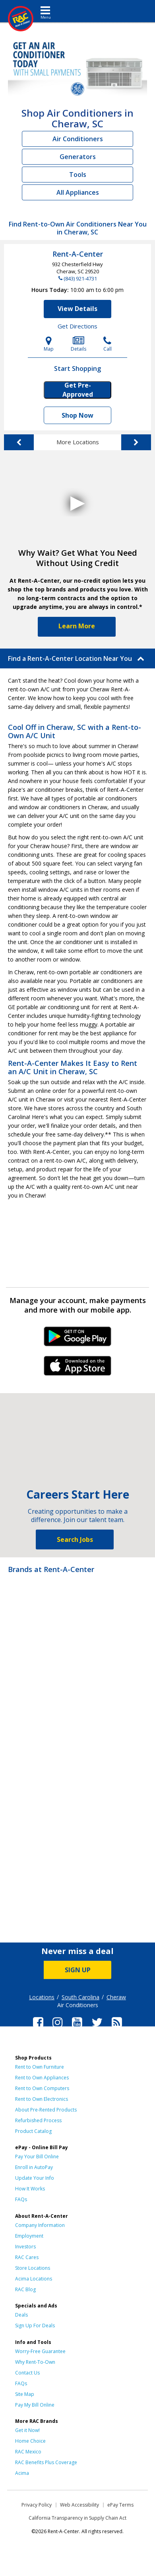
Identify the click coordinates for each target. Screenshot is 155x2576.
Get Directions (77, 326)
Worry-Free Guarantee (40, 2351)
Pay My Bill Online (34, 2404)
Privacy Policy (36, 2504)
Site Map (24, 2394)
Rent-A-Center (77, 254)
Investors (25, 2246)
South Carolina (80, 1997)
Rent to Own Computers (42, 2088)
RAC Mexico (28, 2451)
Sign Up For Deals (35, 2325)
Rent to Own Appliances (42, 2077)
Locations (41, 1997)
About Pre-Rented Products (46, 2109)
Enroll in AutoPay (34, 2167)
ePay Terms (120, 2504)
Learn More (76, 626)
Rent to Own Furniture (39, 2066)
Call (107, 344)
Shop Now (77, 415)
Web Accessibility (79, 2504)
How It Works (30, 2188)
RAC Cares (27, 2257)
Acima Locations (33, 2278)
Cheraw (116, 1997)
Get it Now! (27, 2430)
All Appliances (77, 192)
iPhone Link (77, 1368)
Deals (21, 2314)
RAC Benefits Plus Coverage (46, 2462)
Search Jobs (75, 1539)
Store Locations (32, 2268)
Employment (29, 2235)
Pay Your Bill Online (37, 2156)
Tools (77, 174)
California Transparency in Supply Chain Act (77, 2518)
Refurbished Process (38, 2120)
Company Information (40, 2225)
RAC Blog (25, 2289)
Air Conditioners (77, 138)
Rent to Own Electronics (41, 2099)
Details (78, 344)
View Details (77, 308)
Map (49, 344)
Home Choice (30, 2441)
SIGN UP (78, 1970)
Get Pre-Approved (77, 390)
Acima (22, 2473)
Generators (78, 156)
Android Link (78, 1339)
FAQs (21, 2199)
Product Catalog (33, 2131)
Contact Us (27, 2372)
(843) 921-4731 (80, 278)
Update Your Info (34, 2178)
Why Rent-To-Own (35, 2362)
